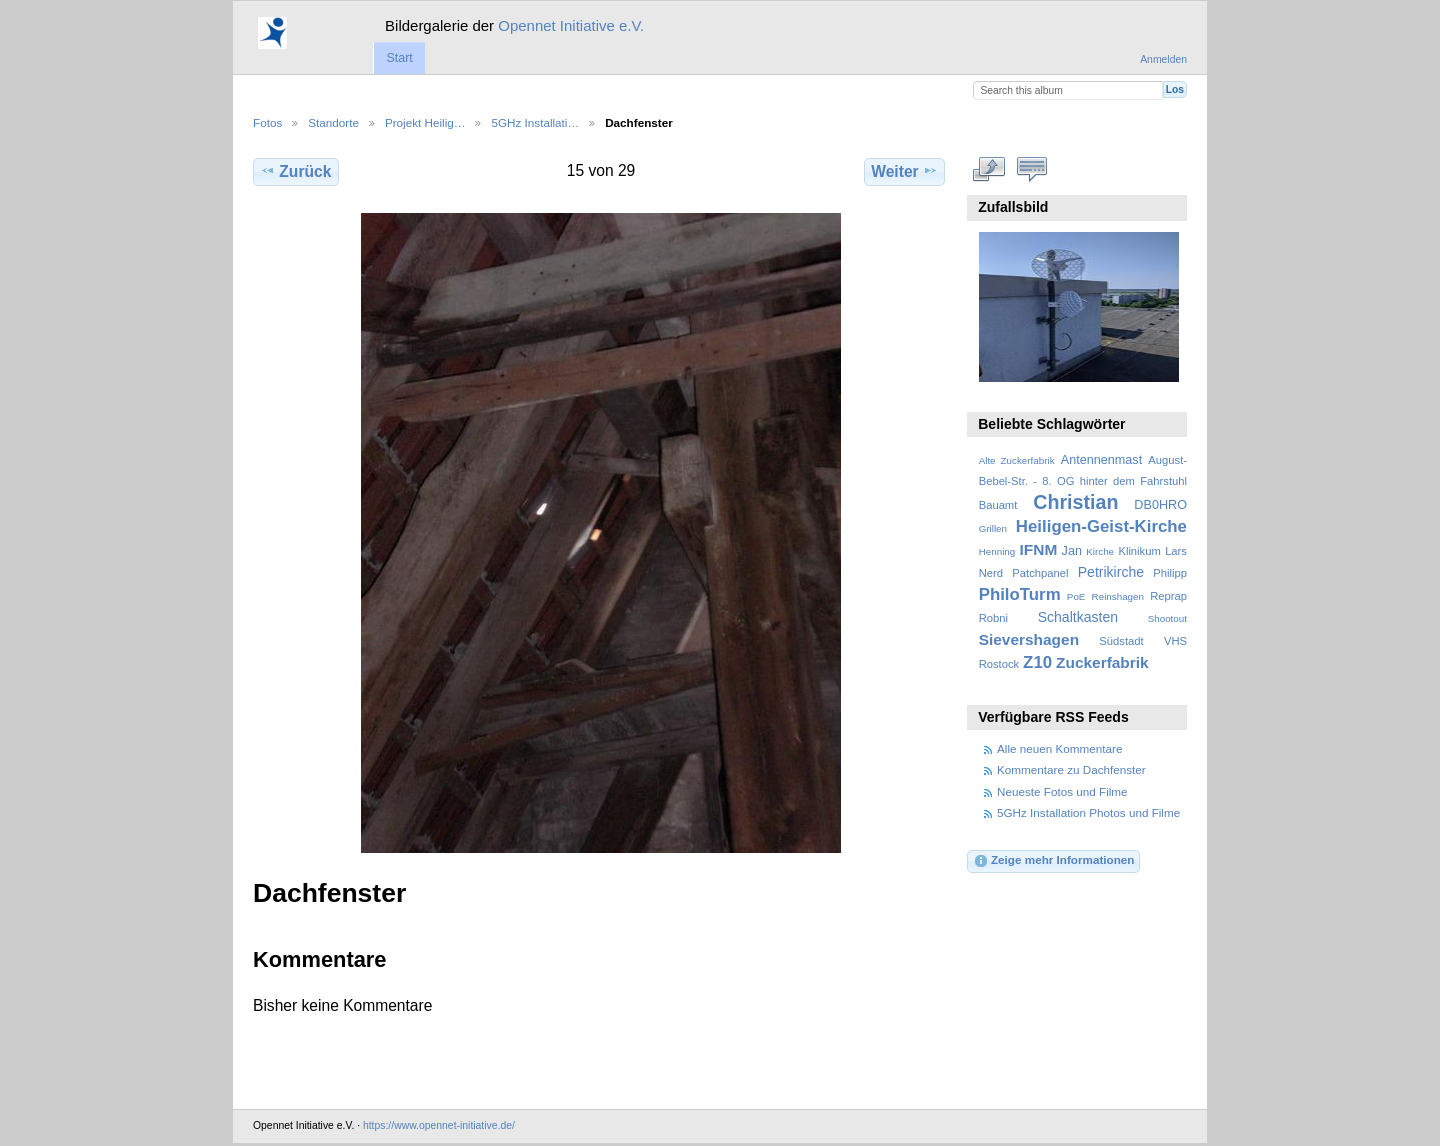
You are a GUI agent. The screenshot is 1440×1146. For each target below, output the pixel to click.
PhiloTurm (1020, 594)
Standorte (333, 122)
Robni (993, 618)
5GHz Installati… (535, 122)
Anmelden (1163, 59)
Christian (1075, 502)
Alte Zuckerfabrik (1017, 460)
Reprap (1168, 596)
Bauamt (998, 505)
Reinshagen (1118, 596)
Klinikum (1139, 551)
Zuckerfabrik (1102, 662)
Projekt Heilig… (425, 122)
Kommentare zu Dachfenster (1071, 769)
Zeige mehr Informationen (1054, 861)
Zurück (295, 171)
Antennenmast (1101, 460)
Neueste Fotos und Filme (1062, 791)
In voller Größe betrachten (989, 169)
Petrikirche (1111, 572)
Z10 (1037, 662)
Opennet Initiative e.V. (571, 25)
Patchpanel (1040, 573)
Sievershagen (1029, 639)
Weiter (904, 171)
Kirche (1100, 551)
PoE (1076, 596)
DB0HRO (1160, 505)
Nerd (991, 573)
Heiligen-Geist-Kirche (1101, 526)
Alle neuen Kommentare (1059, 748)
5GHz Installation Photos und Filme (1088, 812)
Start (399, 58)
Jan (1072, 551)
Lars (1176, 551)
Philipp (1170, 573)
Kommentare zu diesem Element (1032, 169)
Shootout (1167, 618)
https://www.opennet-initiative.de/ (439, 1125)
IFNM (1039, 549)
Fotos (267, 122)
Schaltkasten (1078, 617)
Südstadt (1121, 641)
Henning (997, 551)
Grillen (993, 528)
